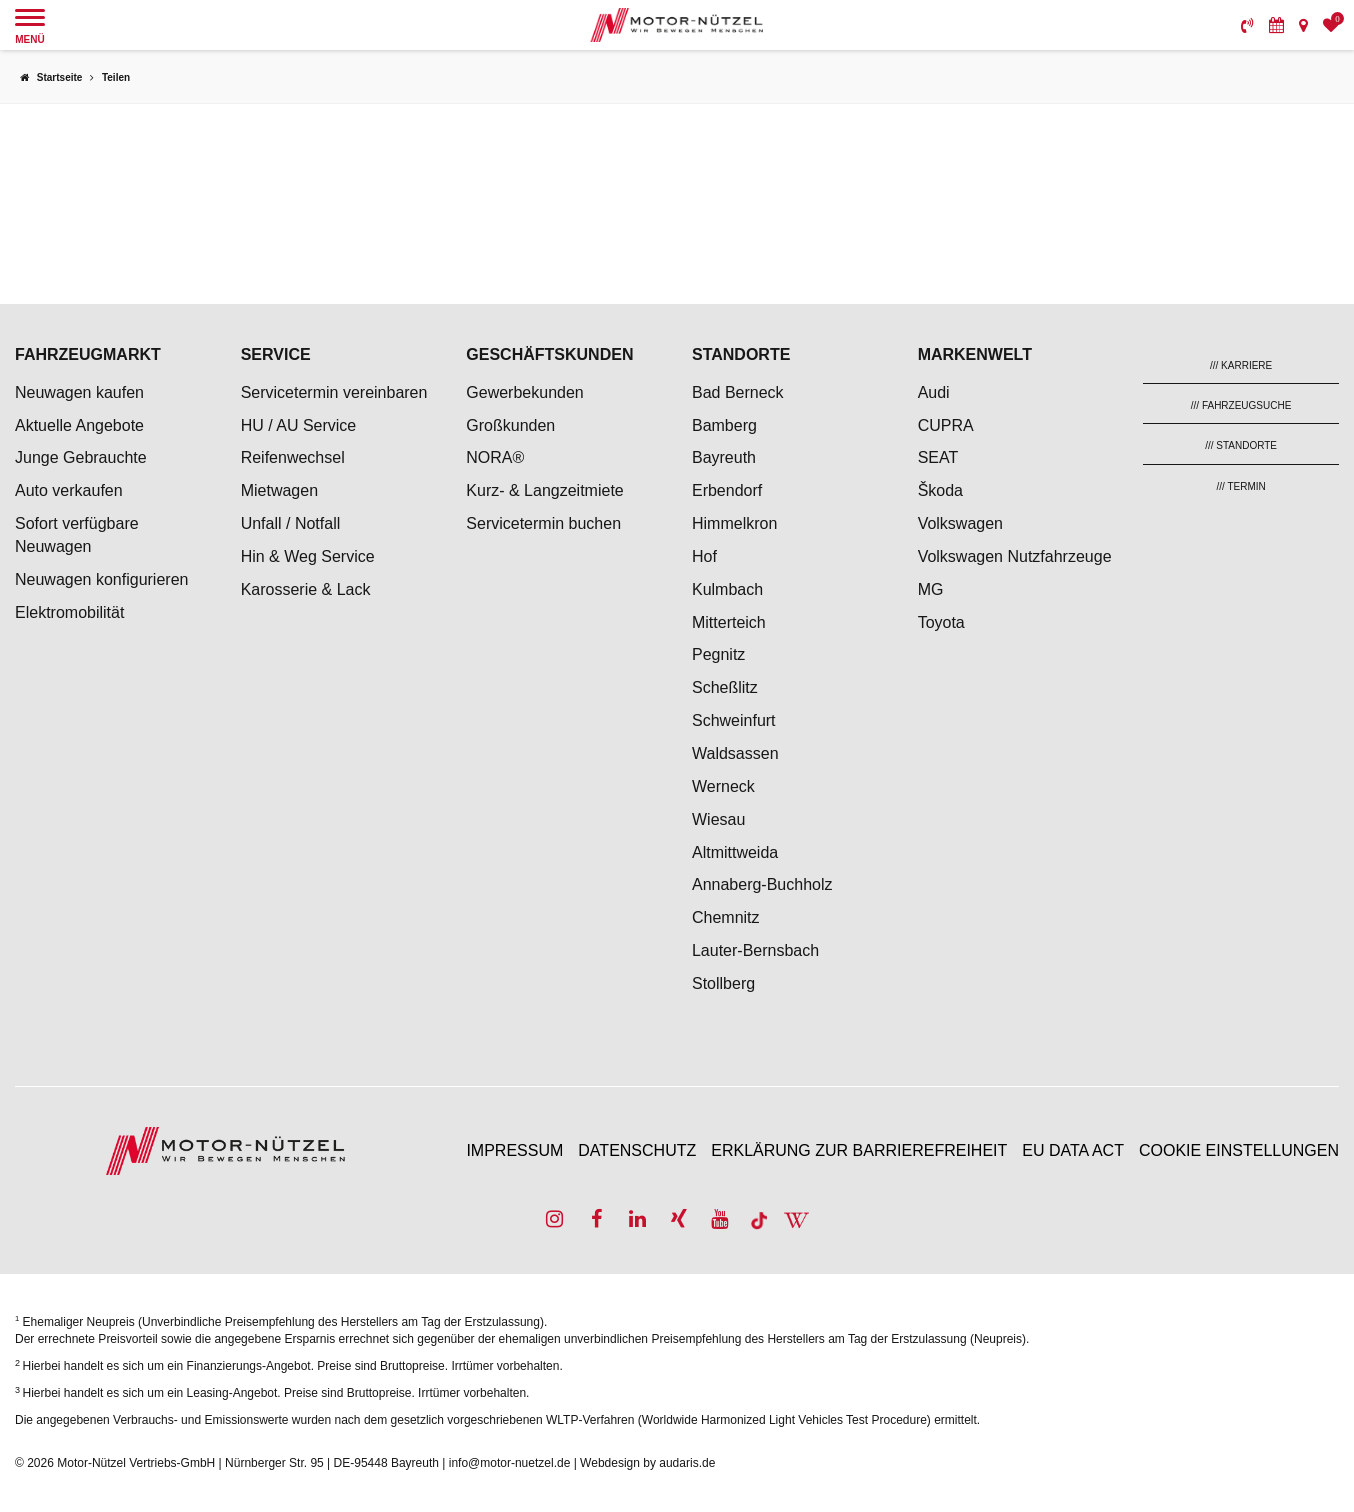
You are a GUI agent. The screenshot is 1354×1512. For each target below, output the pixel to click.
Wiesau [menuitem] (718, 819)
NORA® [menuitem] (497, 457)
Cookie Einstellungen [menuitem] (1239, 1150)
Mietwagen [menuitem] (279, 490)
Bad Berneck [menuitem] (738, 392)
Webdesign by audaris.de (647, 1463)
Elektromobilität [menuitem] (69, 612)
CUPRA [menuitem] (946, 425)
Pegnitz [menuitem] (718, 654)
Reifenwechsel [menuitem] (293, 457)
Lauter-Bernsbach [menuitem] (755, 950)
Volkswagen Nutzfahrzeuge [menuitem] (1015, 556)
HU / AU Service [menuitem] (299, 425)
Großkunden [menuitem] (510, 425)
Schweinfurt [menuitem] (734, 720)
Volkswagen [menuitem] (960, 523)
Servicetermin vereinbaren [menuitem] (334, 392)
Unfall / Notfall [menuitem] (291, 523)
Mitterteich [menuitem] (729, 622)
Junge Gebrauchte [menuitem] (81, 457)
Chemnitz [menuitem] (726, 917)
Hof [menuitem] (704, 556)
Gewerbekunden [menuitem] (524, 392)
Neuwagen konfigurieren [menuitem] (101, 579)
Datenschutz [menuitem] (637, 1150)
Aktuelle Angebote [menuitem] (79, 425)
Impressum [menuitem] (514, 1150)
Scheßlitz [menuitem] (725, 687)
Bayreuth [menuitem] (724, 457)
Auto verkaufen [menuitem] (69, 490)
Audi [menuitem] (934, 392)
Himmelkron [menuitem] (734, 523)
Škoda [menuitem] (940, 490)
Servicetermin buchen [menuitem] (543, 523)
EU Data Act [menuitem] (1073, 1150)
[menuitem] (1247, 25)
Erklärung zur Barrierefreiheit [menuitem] (859, 1150)
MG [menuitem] (931, 589)
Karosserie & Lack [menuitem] (306, 589)
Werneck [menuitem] (723, 786)
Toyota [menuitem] (941, 622)
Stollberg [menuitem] (723, 983)
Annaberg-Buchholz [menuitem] (762, 884)
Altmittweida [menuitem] (735, 852)
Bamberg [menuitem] (724, 425)
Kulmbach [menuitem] (727, 589)
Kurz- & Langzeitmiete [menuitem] (544, 490)
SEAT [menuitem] (938, 457)
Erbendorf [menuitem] (727, 490)
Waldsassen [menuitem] (735, 753)
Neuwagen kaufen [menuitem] (79, 392)
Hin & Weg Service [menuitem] (308, 556)
